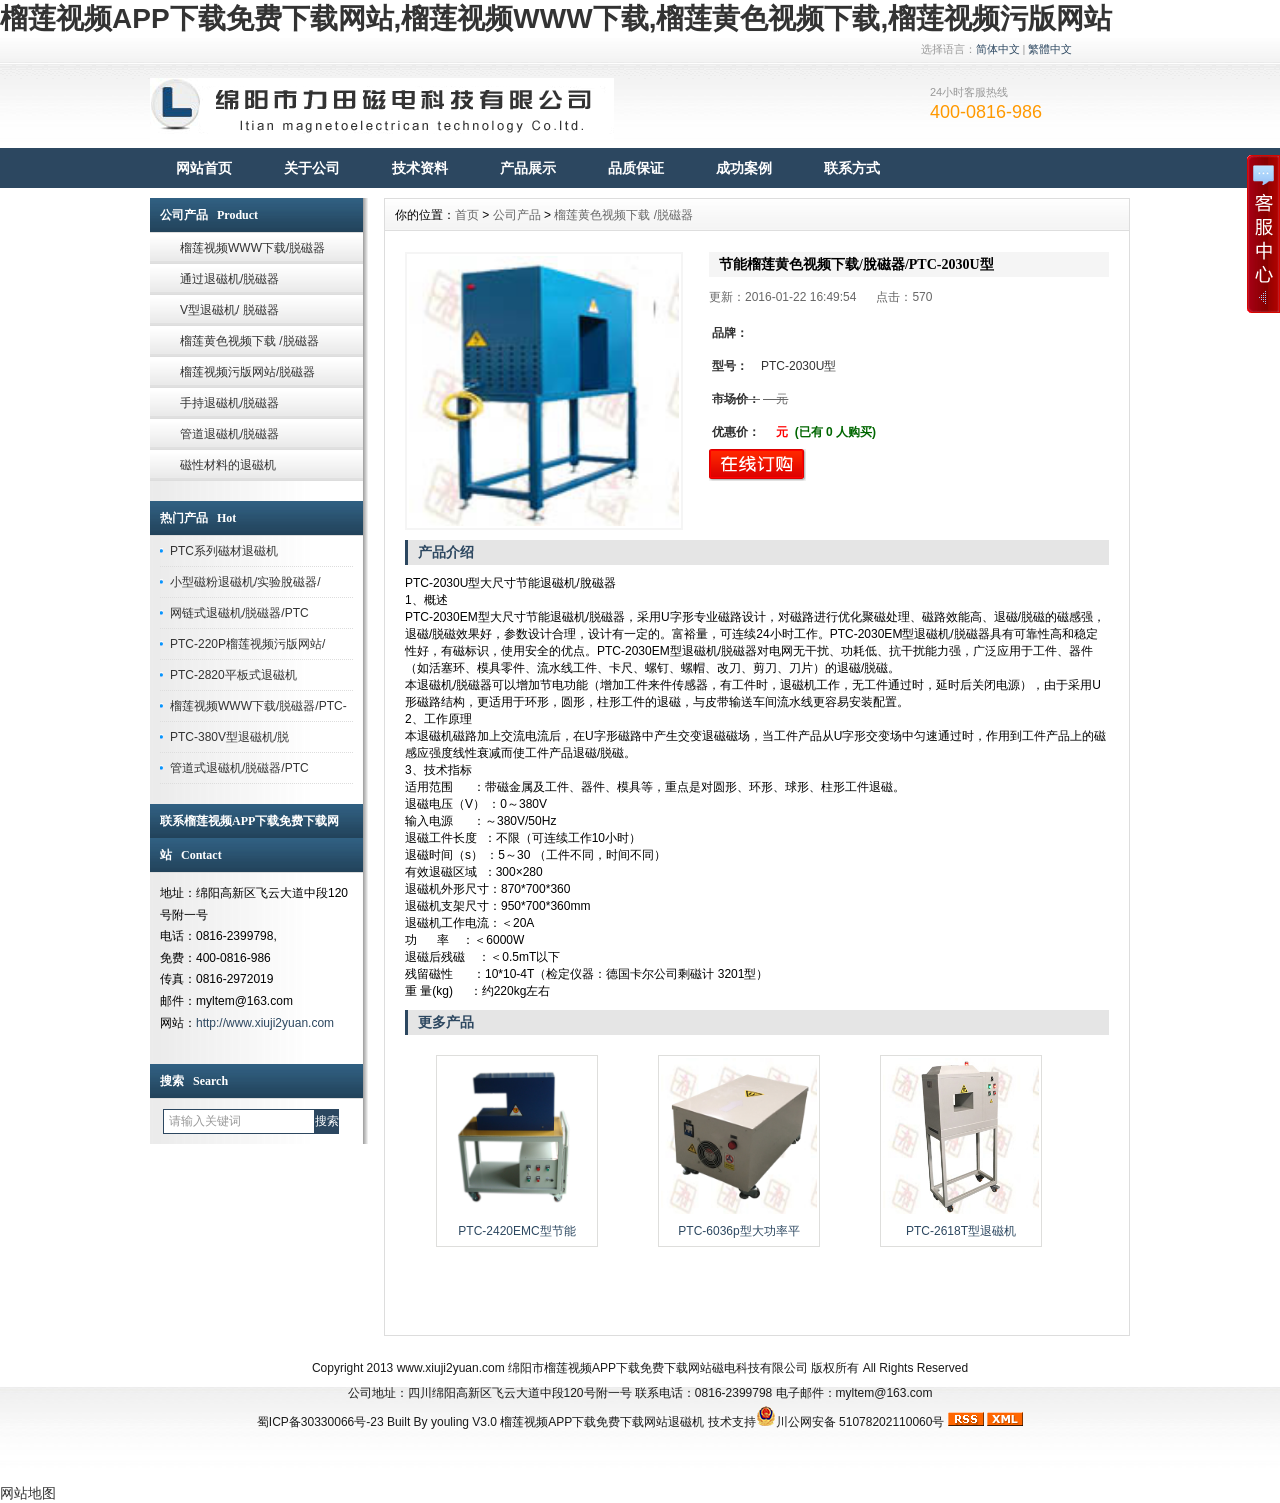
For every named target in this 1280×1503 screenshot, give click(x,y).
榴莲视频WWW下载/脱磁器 (252, 248)
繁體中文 (1050, 49)
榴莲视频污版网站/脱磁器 (247, 372)
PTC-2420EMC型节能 (516, 1231)
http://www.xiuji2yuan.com (265, 1023)
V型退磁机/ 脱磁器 (229, 310)
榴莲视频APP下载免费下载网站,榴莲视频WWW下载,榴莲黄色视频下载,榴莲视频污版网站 (556, 18)
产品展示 (528, 168)
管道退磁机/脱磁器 (229, 434)
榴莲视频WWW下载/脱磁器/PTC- (258, 706)
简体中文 (998, 49)
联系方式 (852, 168)
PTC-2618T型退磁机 (961, 1231)
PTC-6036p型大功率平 (738, 1231)
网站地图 (28, 1493)
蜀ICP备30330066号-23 (320, 1422)
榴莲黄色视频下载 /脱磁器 (249, 341)
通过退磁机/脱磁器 (229, 279)
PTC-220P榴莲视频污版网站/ (247, 644)
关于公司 (312, 168)
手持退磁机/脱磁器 (229, 403)
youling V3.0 (464, 1422)
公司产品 (517, 215)
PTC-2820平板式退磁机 (233, 675)
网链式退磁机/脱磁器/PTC (239, 613)
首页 (467, 215)
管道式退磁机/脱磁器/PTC (239, 768)
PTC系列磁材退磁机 (224, 551)
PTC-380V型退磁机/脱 (229, 737)
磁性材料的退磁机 (228, 465)
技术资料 (420, 168)
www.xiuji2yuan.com (451, 1368)
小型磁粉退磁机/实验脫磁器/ (245, 582)
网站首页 (204, 168)
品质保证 (636, 168)
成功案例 (744, 168)
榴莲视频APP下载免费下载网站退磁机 (602, 1422)
